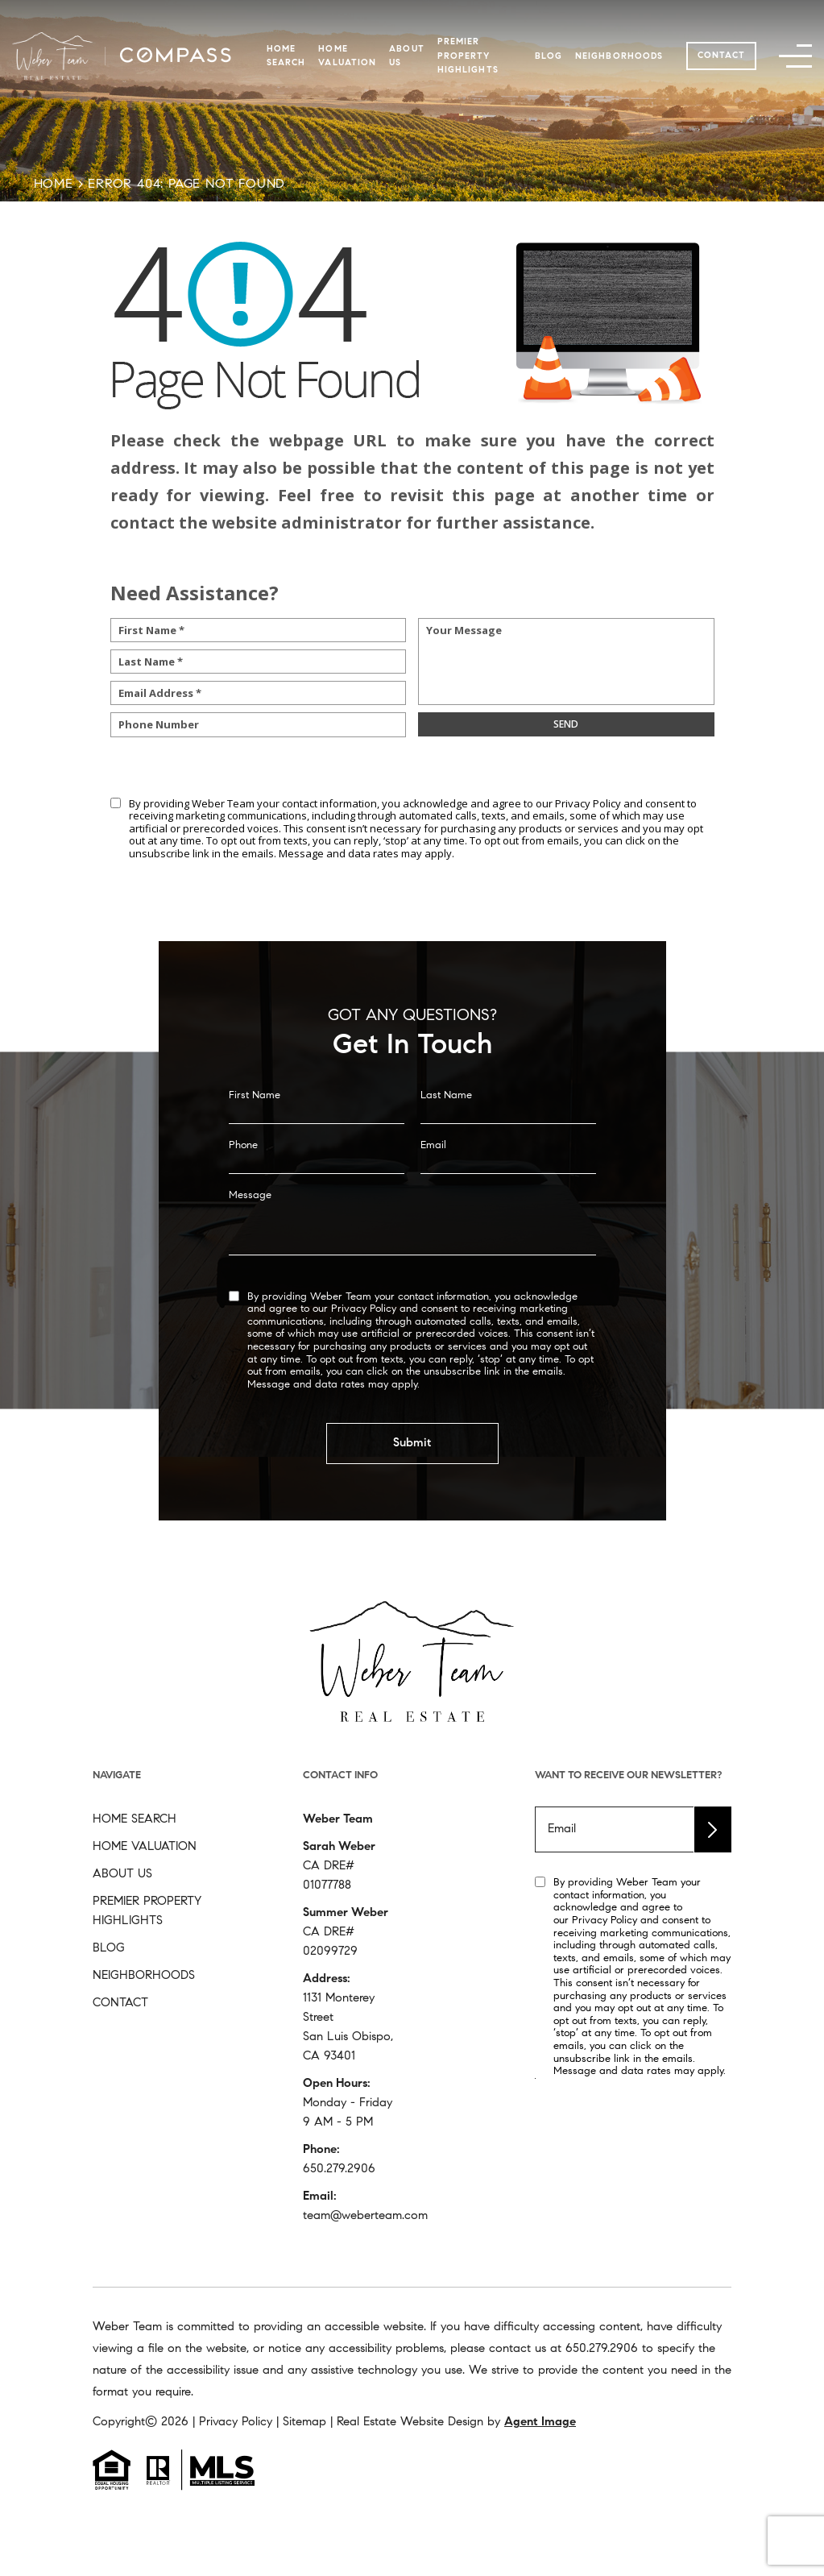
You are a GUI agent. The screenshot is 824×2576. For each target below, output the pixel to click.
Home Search (134, 1820)
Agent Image (540, 2422)
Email (433, 1189)
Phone (243, 1189)
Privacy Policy (588, 803)
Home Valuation (145, 1847)
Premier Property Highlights (468, 56)
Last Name (446, 1140)
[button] (795, 56)
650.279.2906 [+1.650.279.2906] (339, 2169)
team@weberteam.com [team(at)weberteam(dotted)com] (365, 2216)
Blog (548, 56)
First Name (254, 1140)
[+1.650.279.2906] (601, 2349)
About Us (122, 1875)
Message (250, 1239)
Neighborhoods (619, 56)
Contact (722, 56)
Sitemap (304, 2422)
